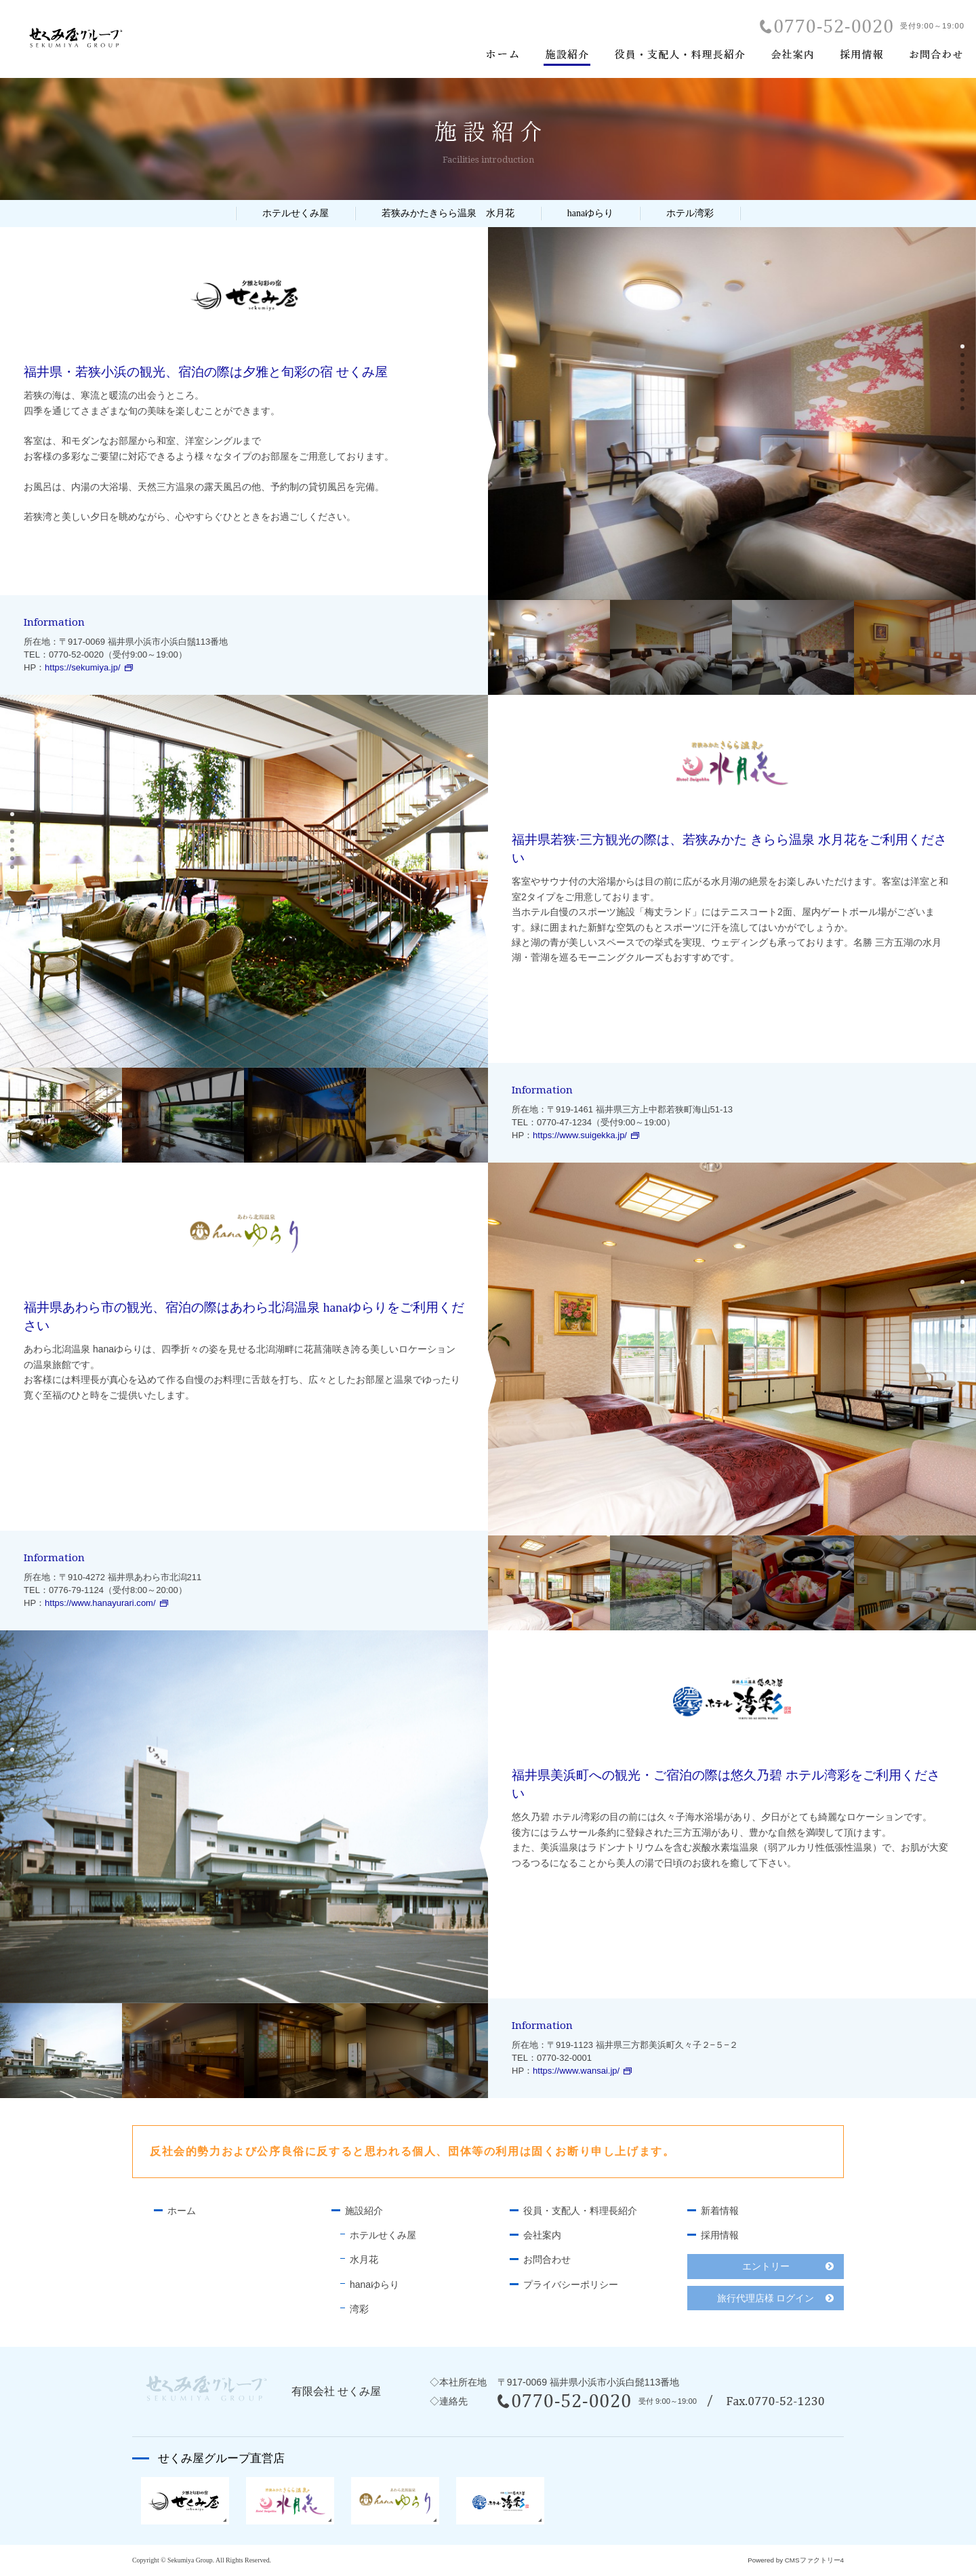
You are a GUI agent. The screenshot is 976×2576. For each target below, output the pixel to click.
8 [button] (963, 409)
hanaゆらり (590, 213)
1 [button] (963, 347)
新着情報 (720, 2210)
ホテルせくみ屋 (295, 213)
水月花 (364, 2259)
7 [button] (963, 400)
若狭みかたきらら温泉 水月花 (448, 213)
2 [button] (963, 356)
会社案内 (542, 2235)
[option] (732, 413)
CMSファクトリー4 (814, 2560)
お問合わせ (547, 2259)
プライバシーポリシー (570, 2284)
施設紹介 (364, 2210)
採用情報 (720, 2235)
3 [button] (963, 365)
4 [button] (963, 374)
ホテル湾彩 (690, 213)
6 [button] (963, 391)
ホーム (181, 2210)
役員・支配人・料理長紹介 (580, 2210)
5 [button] (963, 383)
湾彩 (359, 2308)
